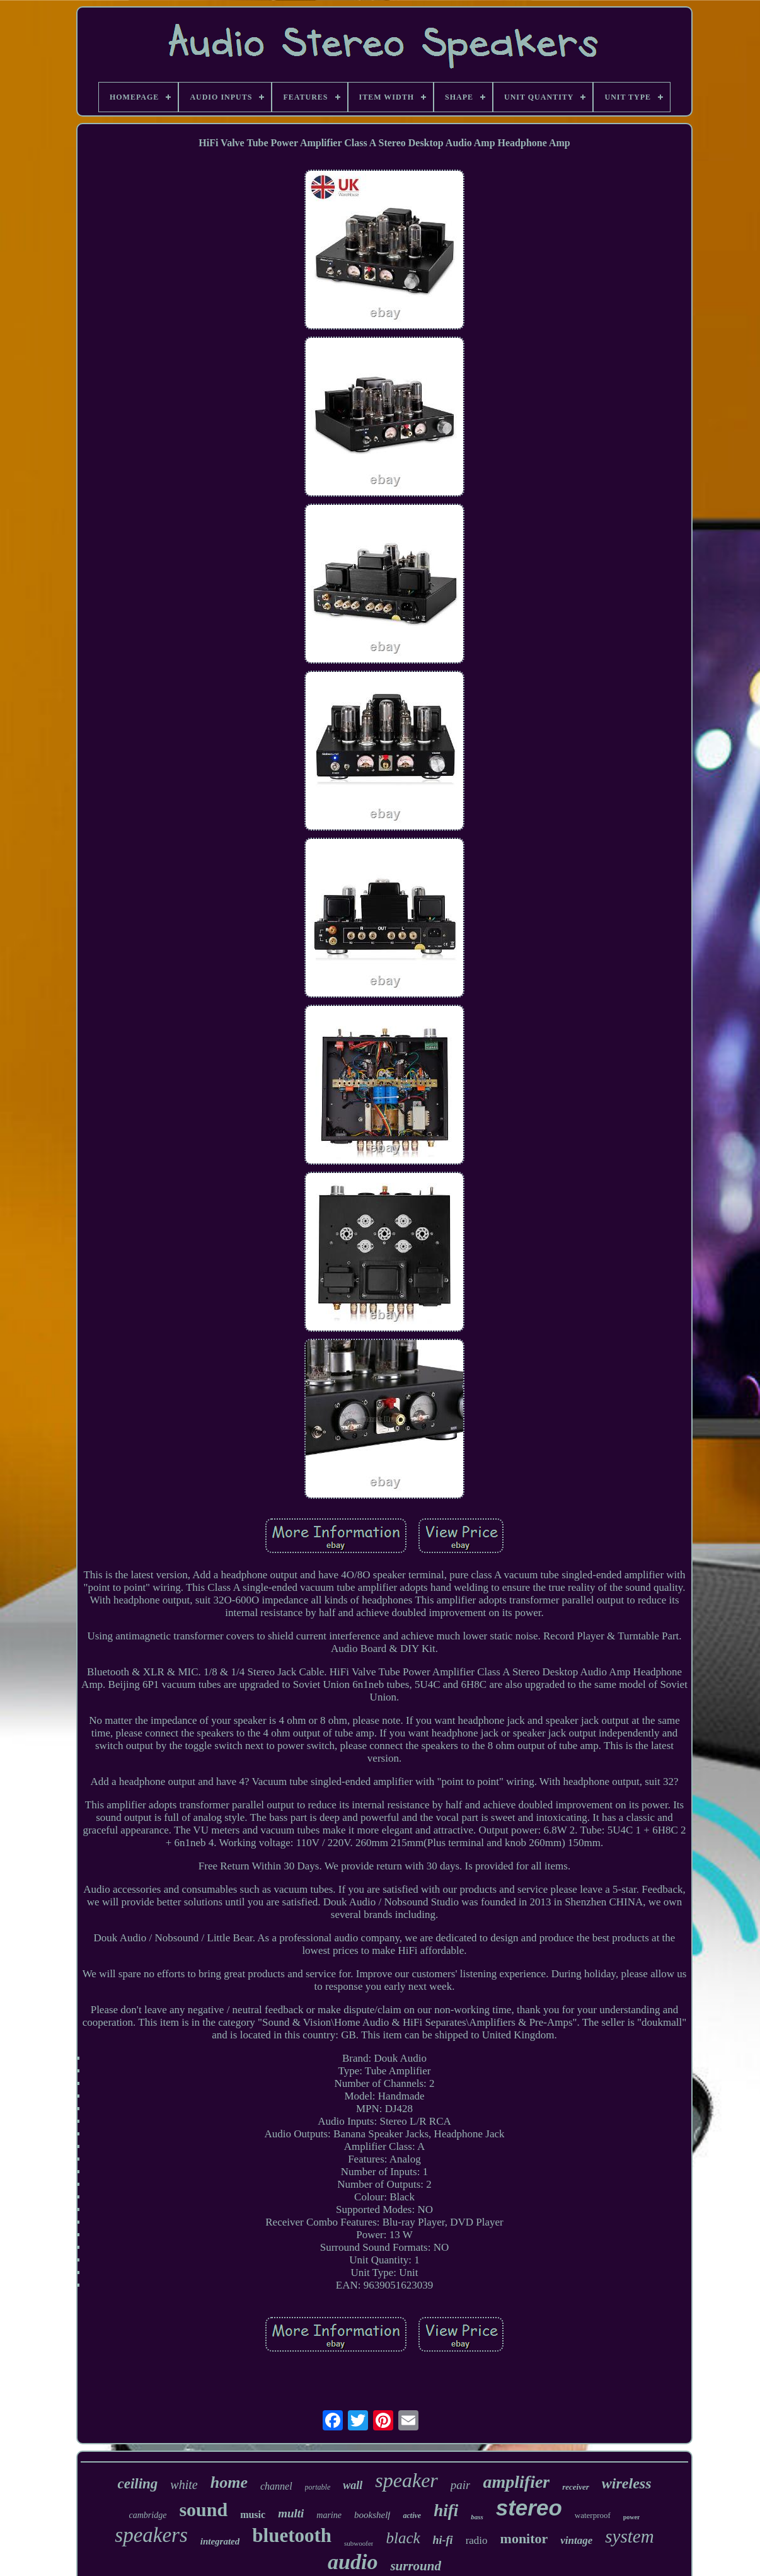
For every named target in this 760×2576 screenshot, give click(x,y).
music (252, 2514)
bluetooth (291, 2535)
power (631, 2517)
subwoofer (358, 2543)
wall (352, 2485)
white (183, 2485)
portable (318, 2487)
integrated (220, 2541)
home (229, 2482)
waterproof (593, 2515)
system (629, 2536)
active (412, 2515)
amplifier (516, 2482)
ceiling (137, 2484)
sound (203, 2509)
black (403, 2537)
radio (477, 2540)
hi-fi (443, 2540)
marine (329, 2515)
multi (291, 2513)
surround (415, 2565)
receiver (575, 2487)
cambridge (148, 2515)
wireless (627, 2483)
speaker (406, 2480)
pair (461, 2485)
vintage (576, 2540)
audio (352, 2561)
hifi (446, 2510)
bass (477, 2517)
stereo (529, 2507)
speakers (151, 2535)
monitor (524, 2538)
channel (276, 2486)
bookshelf (372, 2515)
